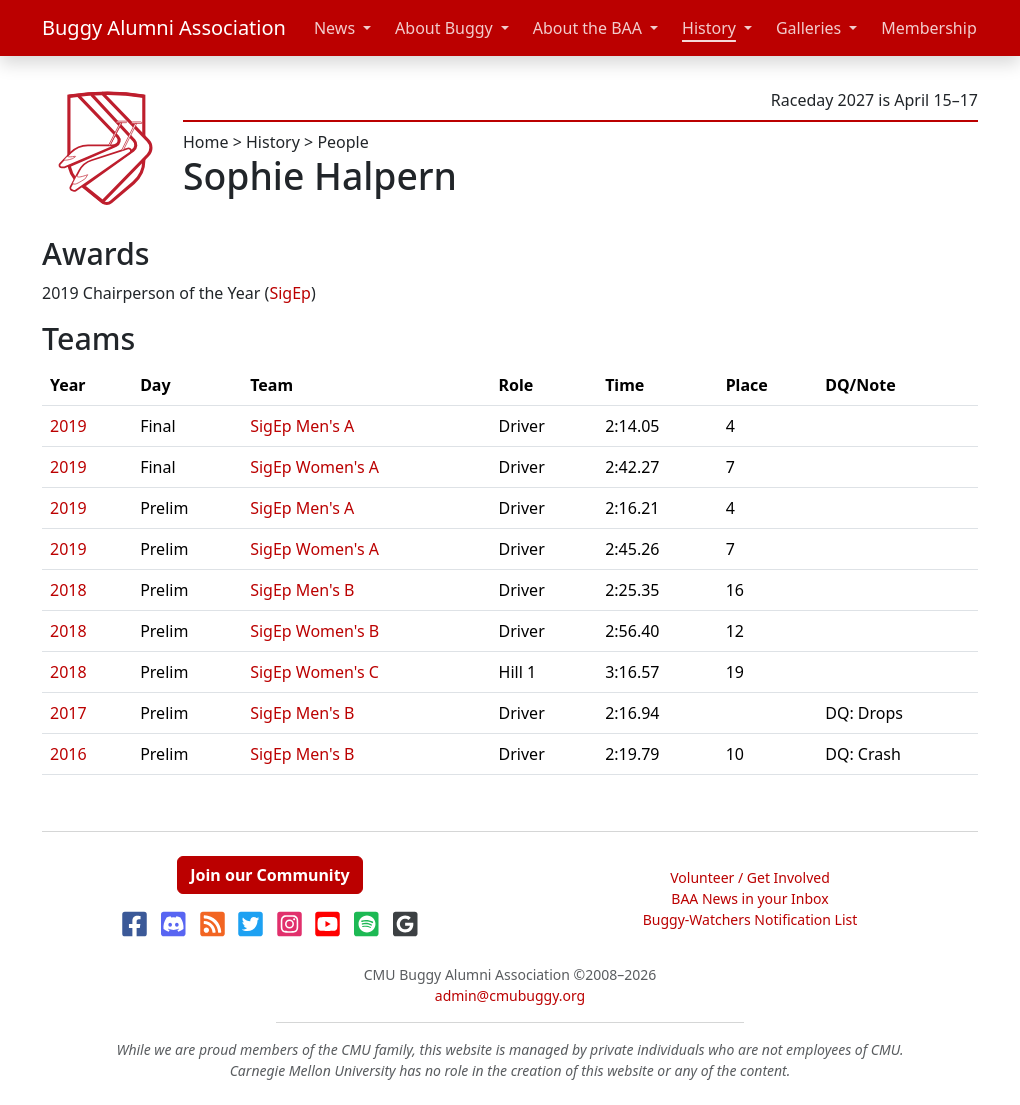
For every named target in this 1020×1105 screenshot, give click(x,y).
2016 (68, 754)
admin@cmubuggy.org (510, 995)
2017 (68, 713)
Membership (929, 28)
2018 (68, 590)
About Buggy (444, 28)
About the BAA (587, 28)
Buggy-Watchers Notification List (750, 919)
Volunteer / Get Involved (750, 877)
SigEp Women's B (314, 631)
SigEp (290, 293)
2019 (68, 426)
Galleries (808, 28)
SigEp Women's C (314, 672)
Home (206, 142)
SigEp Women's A (314, 467)
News (334, 28)
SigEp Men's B (302, 590)
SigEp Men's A (302, 426)
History (709, 28)
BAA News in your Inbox (749, 898)
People (342, 142)
